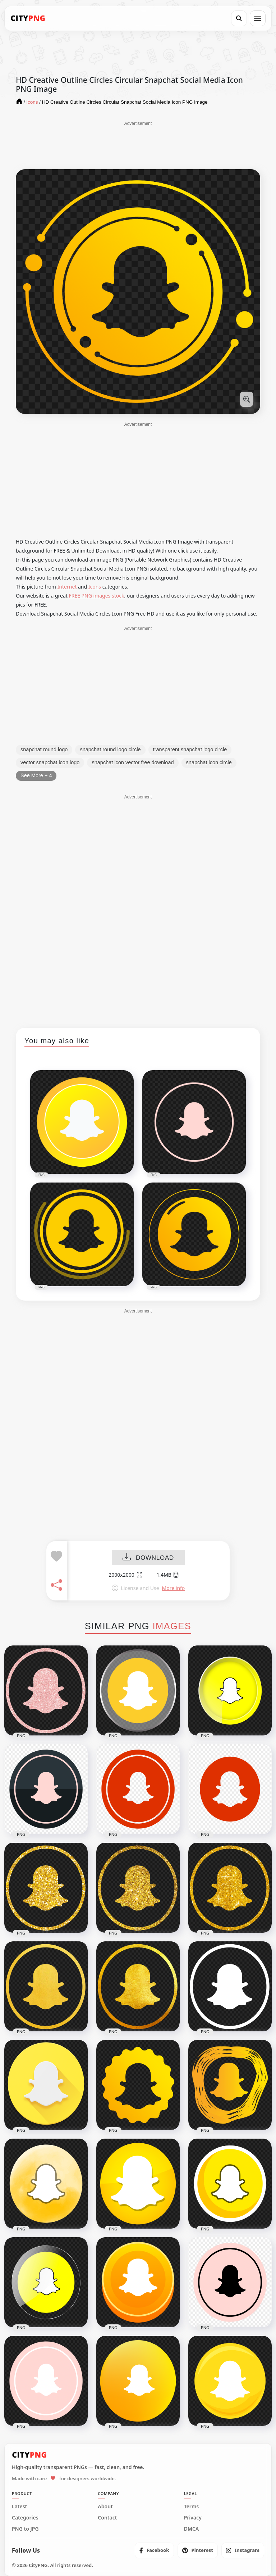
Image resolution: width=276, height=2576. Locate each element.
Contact (107, 2517)
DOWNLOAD (148, 1557)
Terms (191, 2506)
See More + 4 (36, 775)
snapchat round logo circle (110, 749)
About (105, 2506)
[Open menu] (258, 18)
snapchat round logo (44, 749)
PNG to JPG (25, 2529)
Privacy (193, 2517)
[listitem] (154, 2550)
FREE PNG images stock (96, 595)
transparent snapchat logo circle (190, 749)
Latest (19, 2506)
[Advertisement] (138, 145)
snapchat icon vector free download (133, 762)
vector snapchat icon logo (49, 762)
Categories (25, 2517)
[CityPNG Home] (28, 18)
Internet (67, 586)
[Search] (239, 18)
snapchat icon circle (209, 762)
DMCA (191, 2529)
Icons (94, 586)
